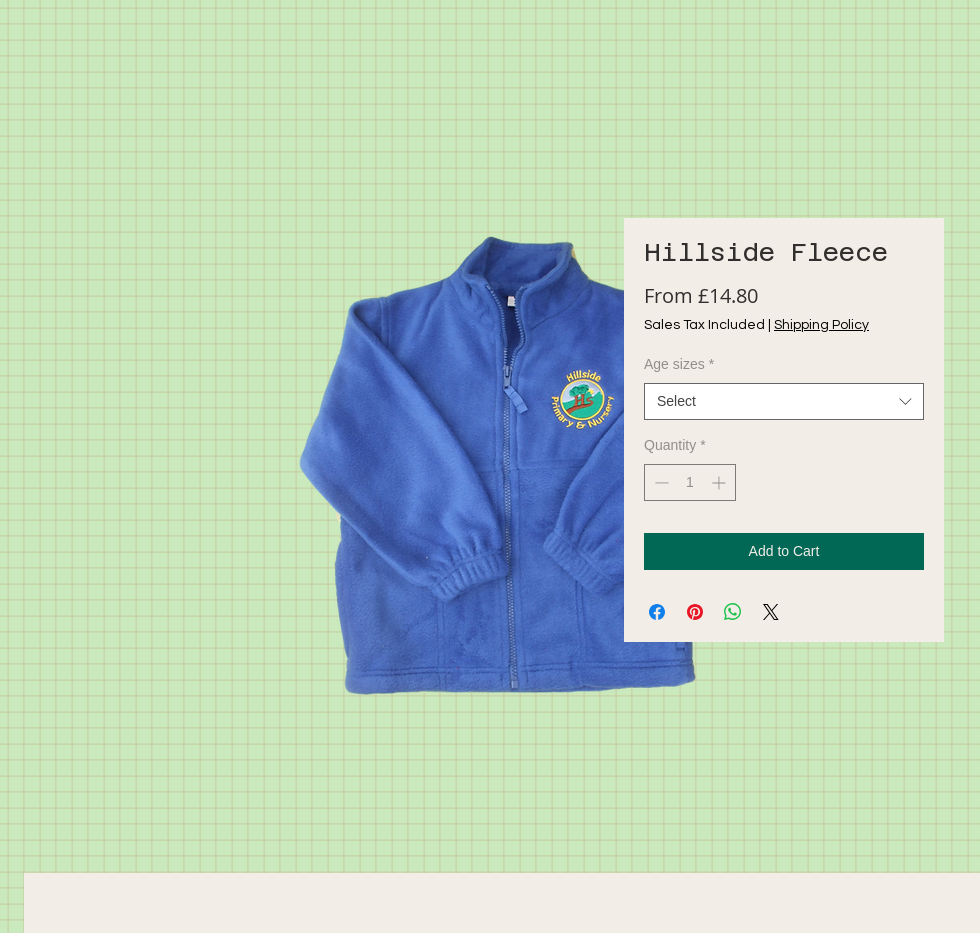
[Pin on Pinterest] (695, 612)
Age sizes (679, 364)
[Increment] (720, 482)
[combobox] (784, 402)
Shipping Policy (821, 325)
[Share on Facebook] (657, 612)
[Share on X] (771, 612)
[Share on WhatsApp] (733, 612)
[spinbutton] (690, 482)
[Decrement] (659, 482)
